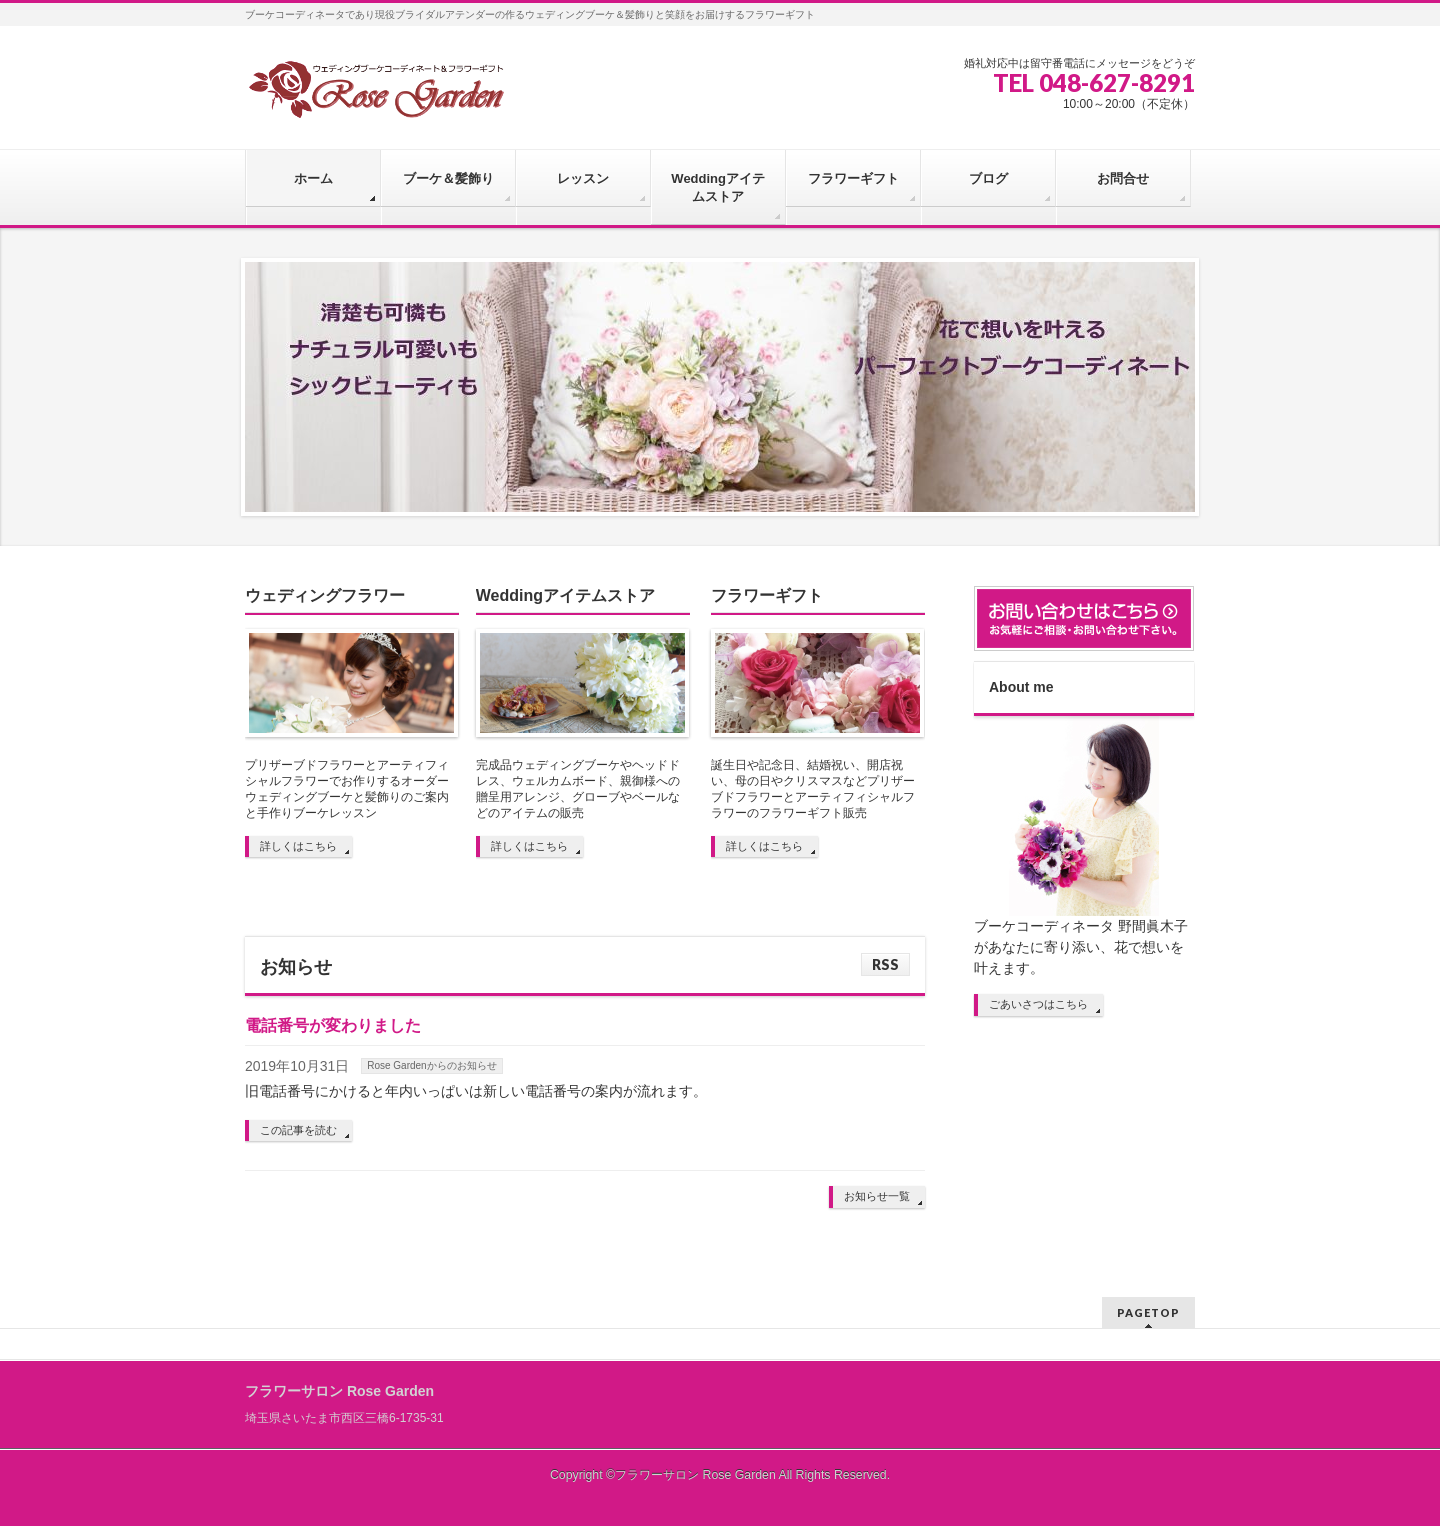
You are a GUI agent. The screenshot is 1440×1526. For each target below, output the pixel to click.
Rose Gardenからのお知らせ (431, 1065)
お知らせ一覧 (877, 1196)
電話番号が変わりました (333, 1025)
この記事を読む (298, 1130)
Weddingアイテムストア (565, 595)
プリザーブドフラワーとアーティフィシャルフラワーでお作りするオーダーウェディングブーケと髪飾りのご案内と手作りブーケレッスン (347, 789)
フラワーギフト (767, 595)
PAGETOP (1148, 1312)
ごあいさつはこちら (1038, 1004)
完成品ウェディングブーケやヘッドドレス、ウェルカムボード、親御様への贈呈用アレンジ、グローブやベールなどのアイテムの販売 (578, 789)
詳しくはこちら (298, 846)
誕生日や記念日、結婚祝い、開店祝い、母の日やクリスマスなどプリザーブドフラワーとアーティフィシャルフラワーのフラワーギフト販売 (813, 789)
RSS (885, 964)
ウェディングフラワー (325, 595)
